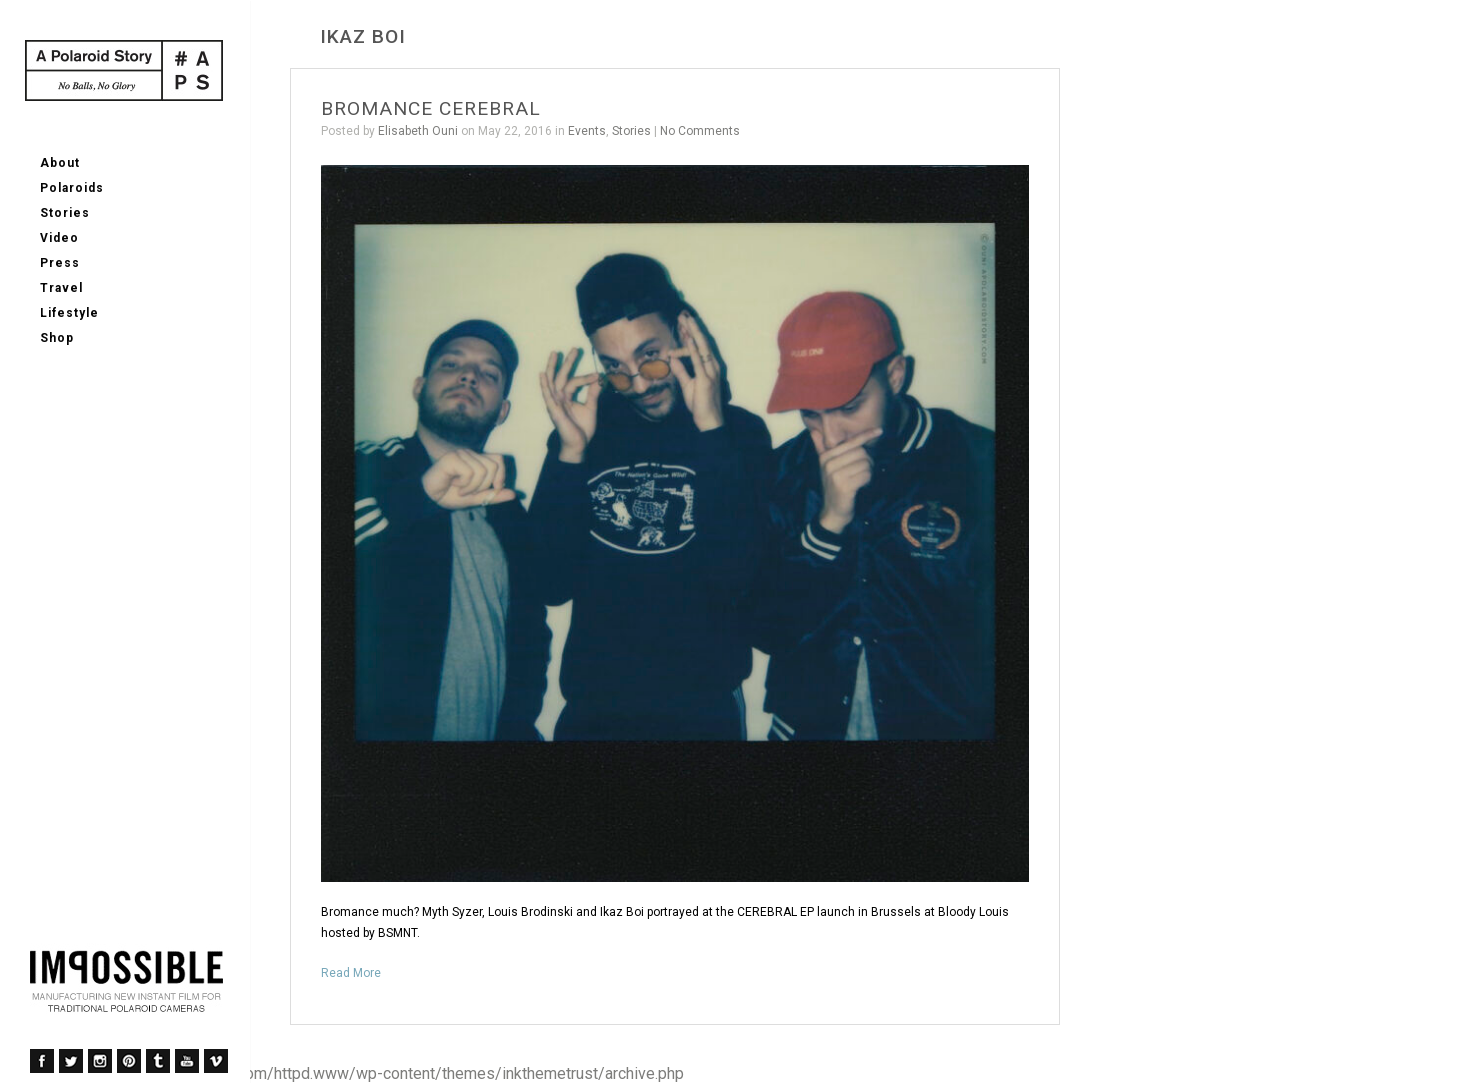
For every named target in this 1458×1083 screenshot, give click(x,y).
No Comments (700, 131)
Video (59, 238)
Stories (65, 213)
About (60, 163)
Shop (57, 338)
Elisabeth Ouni (418, 131)
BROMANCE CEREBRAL (431, 108)
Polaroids (72, 188)
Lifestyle (69, 313)
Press (60, 263)
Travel (61, 288)
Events (587, 131)
